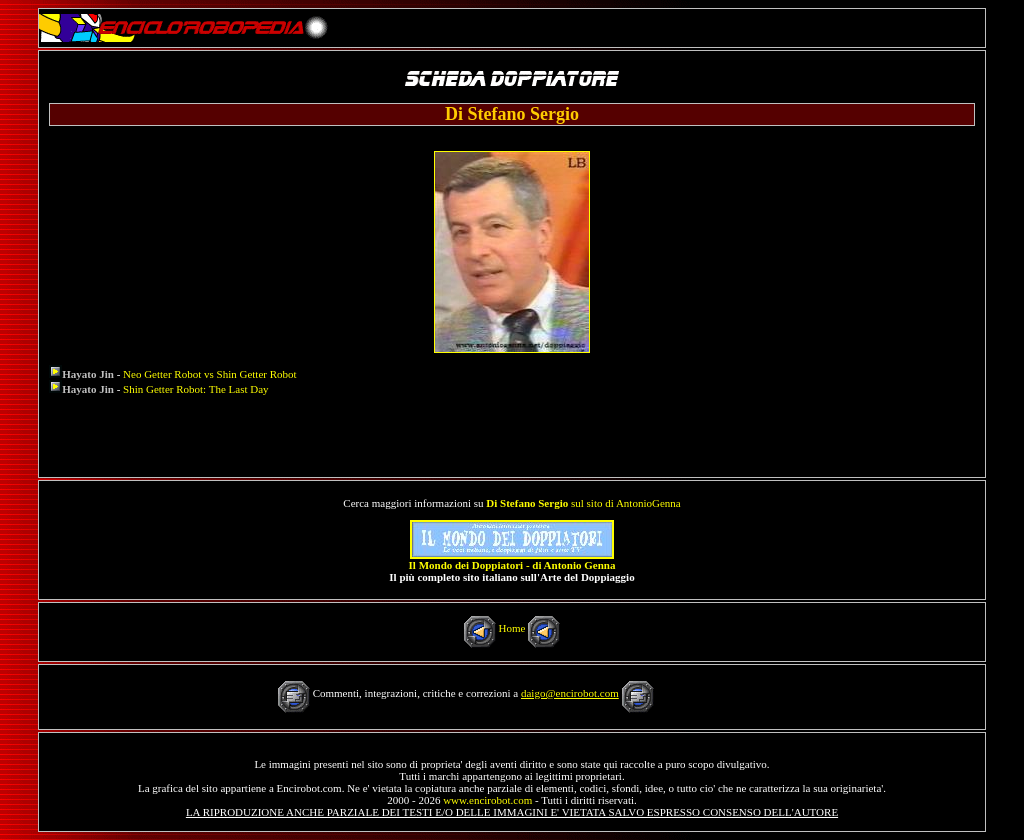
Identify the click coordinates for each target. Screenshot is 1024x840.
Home (512, 628)
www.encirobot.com (487, 800)
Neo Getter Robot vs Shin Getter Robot (210, 374)
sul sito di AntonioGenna (583, 503)
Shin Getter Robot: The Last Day (196, 389)
